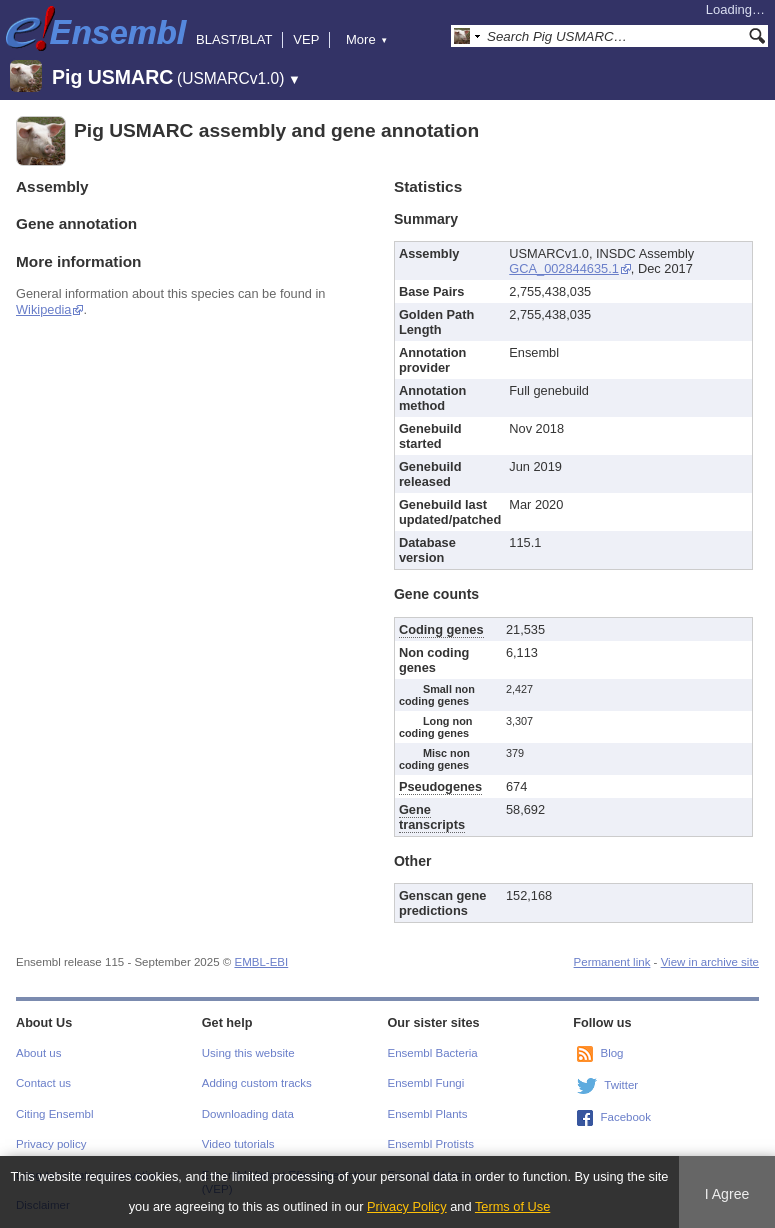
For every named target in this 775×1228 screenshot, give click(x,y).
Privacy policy (51, 1144)
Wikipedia (43, 309)
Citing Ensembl (54, 1114)
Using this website (248, 1053)
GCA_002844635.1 (564, 268)
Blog (611, 1053)
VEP (306, 39)
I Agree (727, 1194)
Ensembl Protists (431, 1144)
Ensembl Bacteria (433, 1053)
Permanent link (612, 962)
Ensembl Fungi (426, 1083)
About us (38, 1053)
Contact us (43, 1083)
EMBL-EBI (261, 962)
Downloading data (248, 1114)
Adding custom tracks (257, 1083)
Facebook (625, 1117)
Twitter (621, 1085)
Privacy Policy (407, 1206)
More (367, 39)
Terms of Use (512, 1206)
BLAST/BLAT (234, 39)
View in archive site (710, 962)
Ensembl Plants (428, 1114)
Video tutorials (238, 1144)
